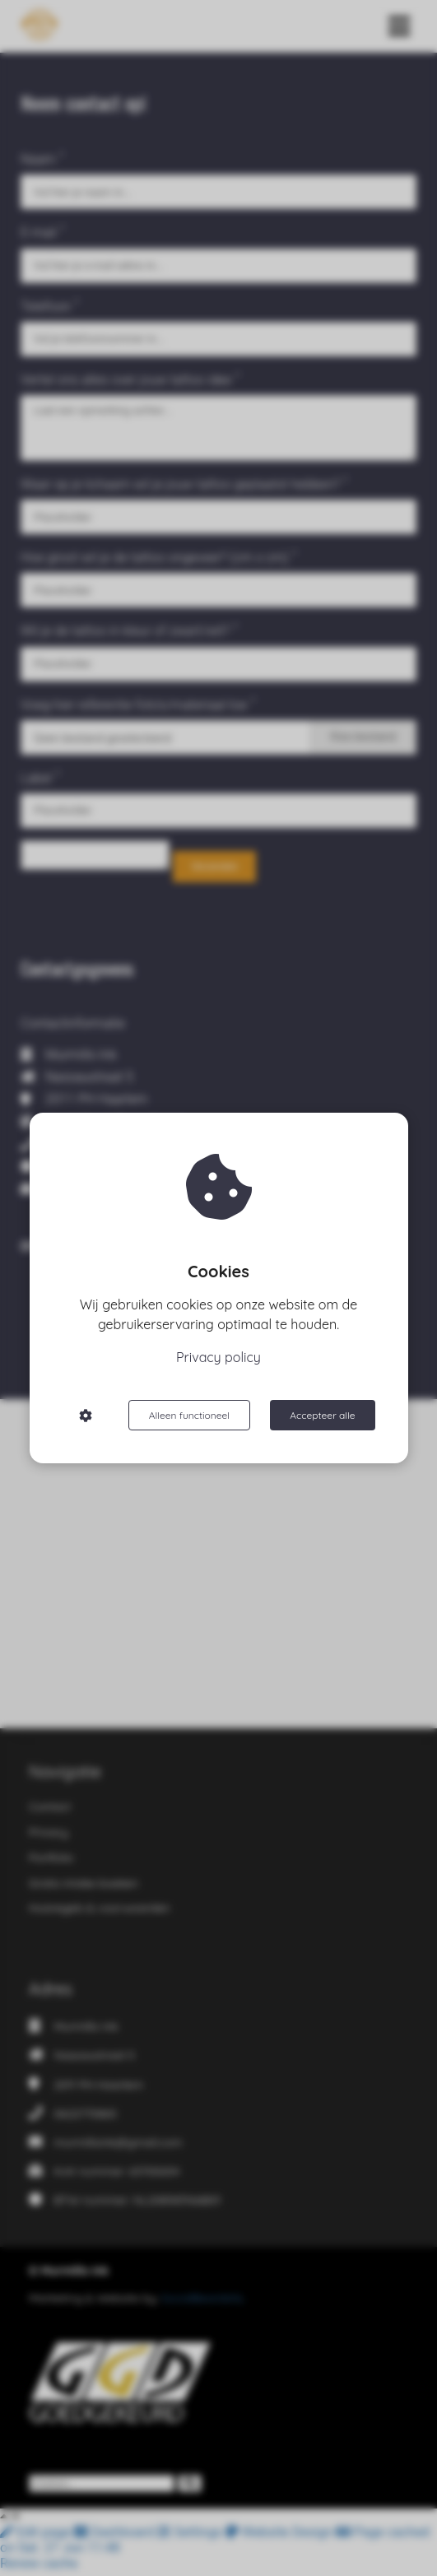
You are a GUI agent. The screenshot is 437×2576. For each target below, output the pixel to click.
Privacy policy (218, 1357)
